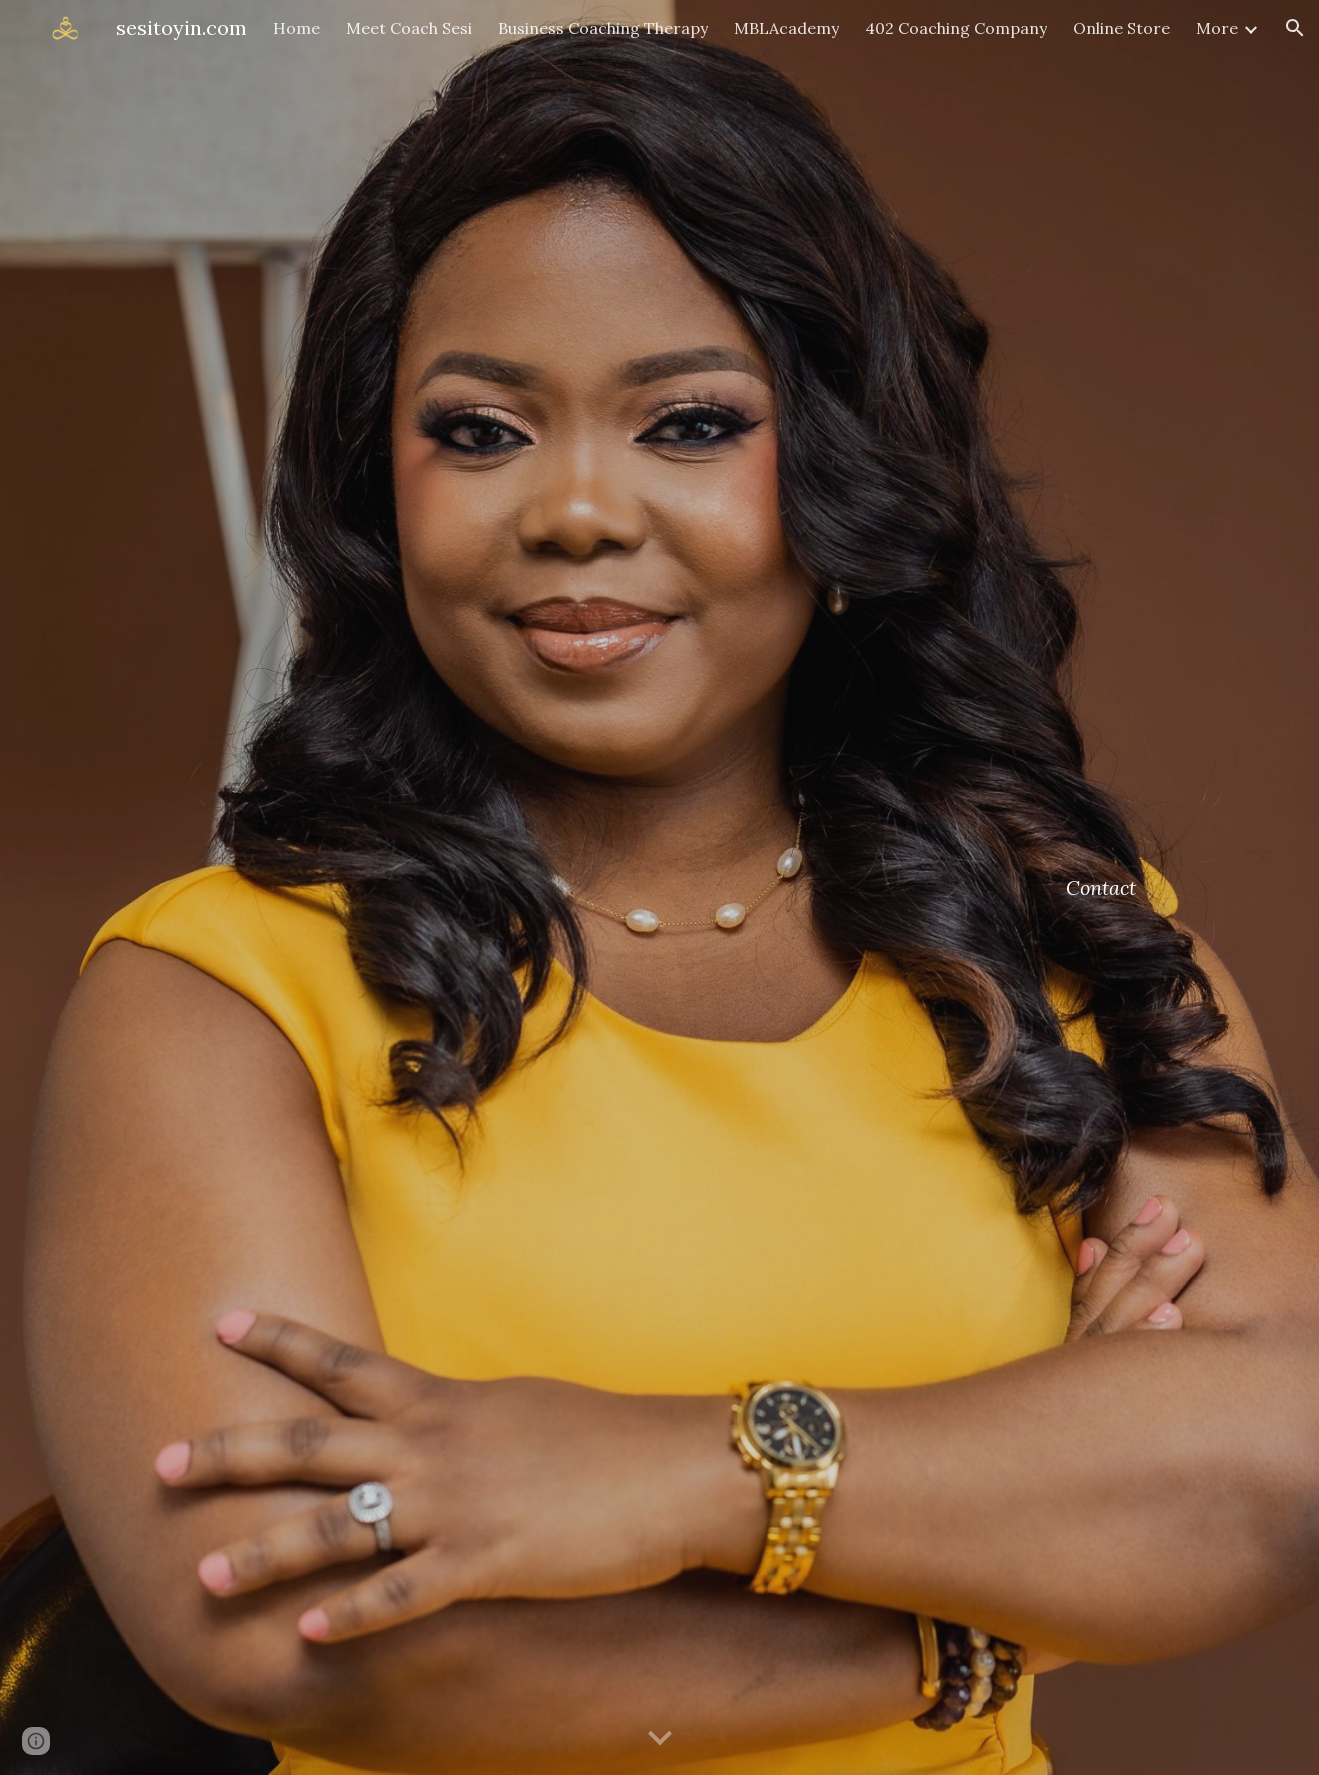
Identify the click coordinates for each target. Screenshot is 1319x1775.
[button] (1295, 28)
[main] (1103, 887)
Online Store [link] (1121, 28)
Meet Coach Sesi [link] (409, 28)
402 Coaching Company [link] (956, 28)
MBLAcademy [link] (786, 28)
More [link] (1217, 28)
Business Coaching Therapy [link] (603, 28)
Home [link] (296, 28)
